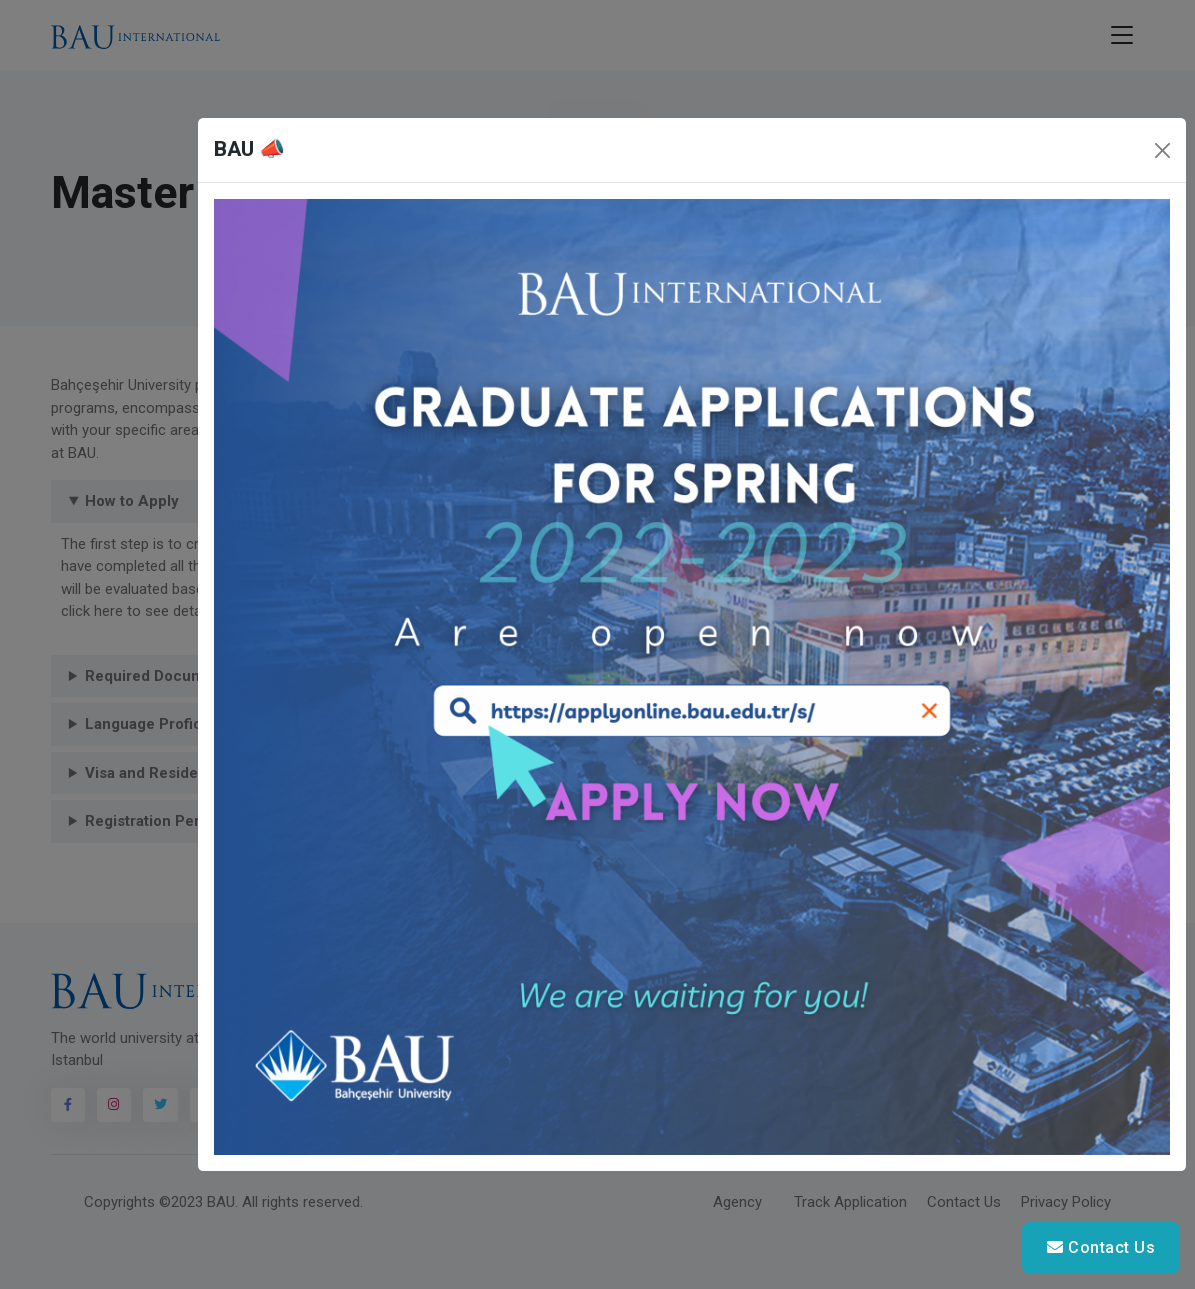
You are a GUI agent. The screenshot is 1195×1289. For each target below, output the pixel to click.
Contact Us (1101, 1247)
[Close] (1162, 150)
